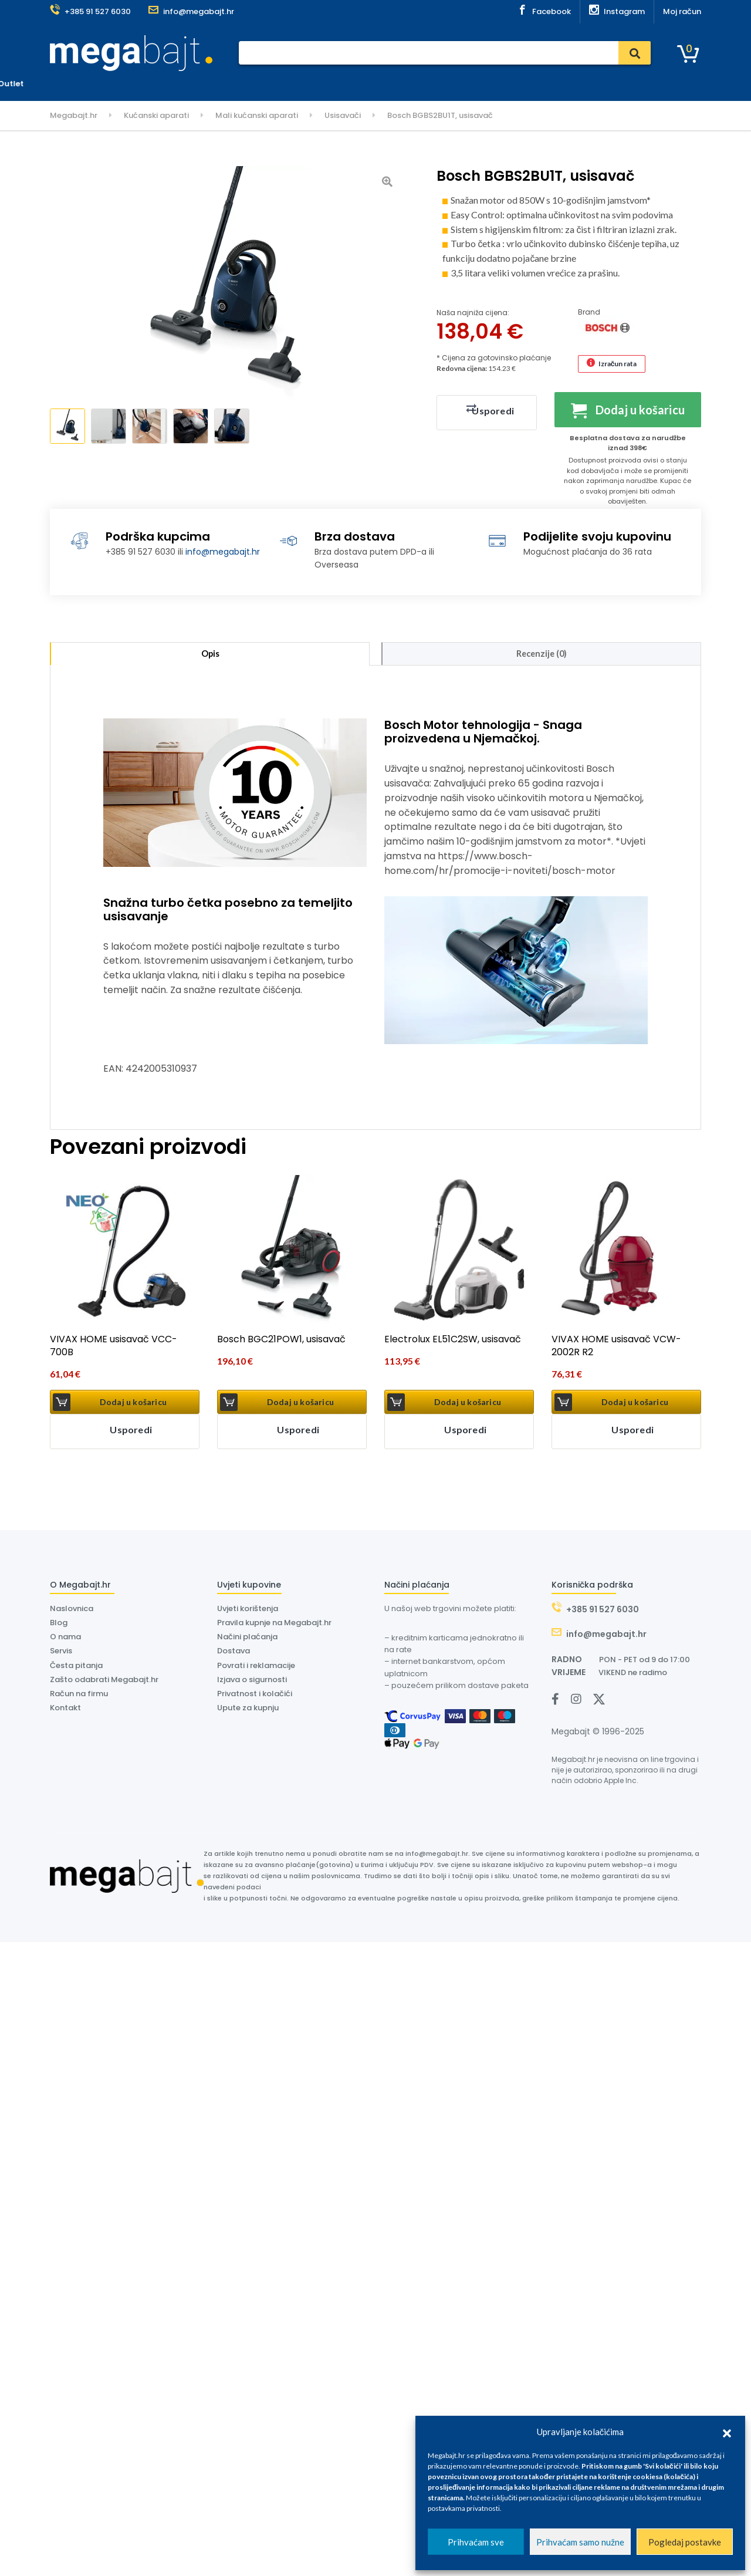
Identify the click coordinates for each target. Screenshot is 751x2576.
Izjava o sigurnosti (252, 1682)
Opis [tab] (210, 655)
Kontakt (456, 83)
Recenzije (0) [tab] (542, 655)
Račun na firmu (79, 1696)
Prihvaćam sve (476, 2542)
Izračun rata (617, 363)
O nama (411, 83)
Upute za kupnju (248, 1710)
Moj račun (682, 11)
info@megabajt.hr (222, 552)
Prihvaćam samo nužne (580, 2542)
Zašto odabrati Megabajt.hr (104, 1682)
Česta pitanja (76, 1668)
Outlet (497, 83)
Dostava (328, 83)
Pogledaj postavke (684, 2542)
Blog (58, 1625)
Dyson (370, 83)
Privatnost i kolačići (254, 1696)
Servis (286, 83)
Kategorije (81, 84)
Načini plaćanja (247, 1640)
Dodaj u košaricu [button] (133, 1405)
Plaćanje (244, 83)
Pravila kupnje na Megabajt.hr (274, 1625)
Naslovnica (191, 83)
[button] (727, 2431)
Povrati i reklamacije (256, 1668)
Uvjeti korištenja (247, 1611)
